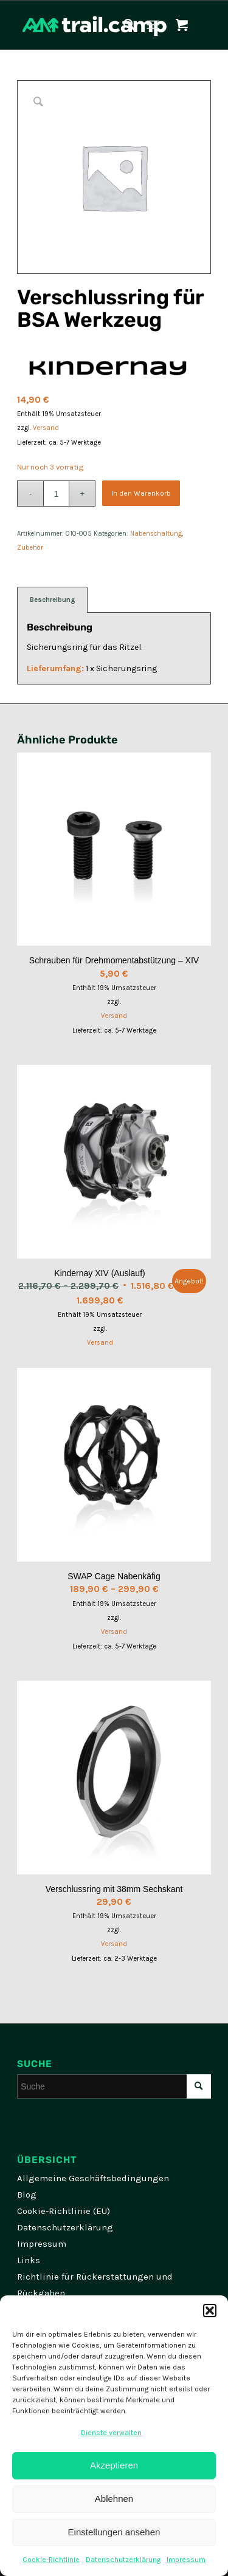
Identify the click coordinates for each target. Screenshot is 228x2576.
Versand (46, 428)
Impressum (186, 2559)
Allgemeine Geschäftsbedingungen (93, 2178)
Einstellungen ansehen (114, 2532)
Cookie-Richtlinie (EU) (63, 2210)
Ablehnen (114, 2498)
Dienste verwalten (111, 2432)
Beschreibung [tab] (52, 599)
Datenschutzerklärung (123, 2559)
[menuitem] (123, 25)
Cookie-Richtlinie (51, 2559)
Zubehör (30, 548)
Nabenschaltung (156, 534)
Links (28, 2260)
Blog (26, 2194)
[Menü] (153, 24)
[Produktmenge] (56, 493)
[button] (210, 2310)
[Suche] (123, 25)
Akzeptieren (114, 2465)
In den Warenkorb (141, 493)
